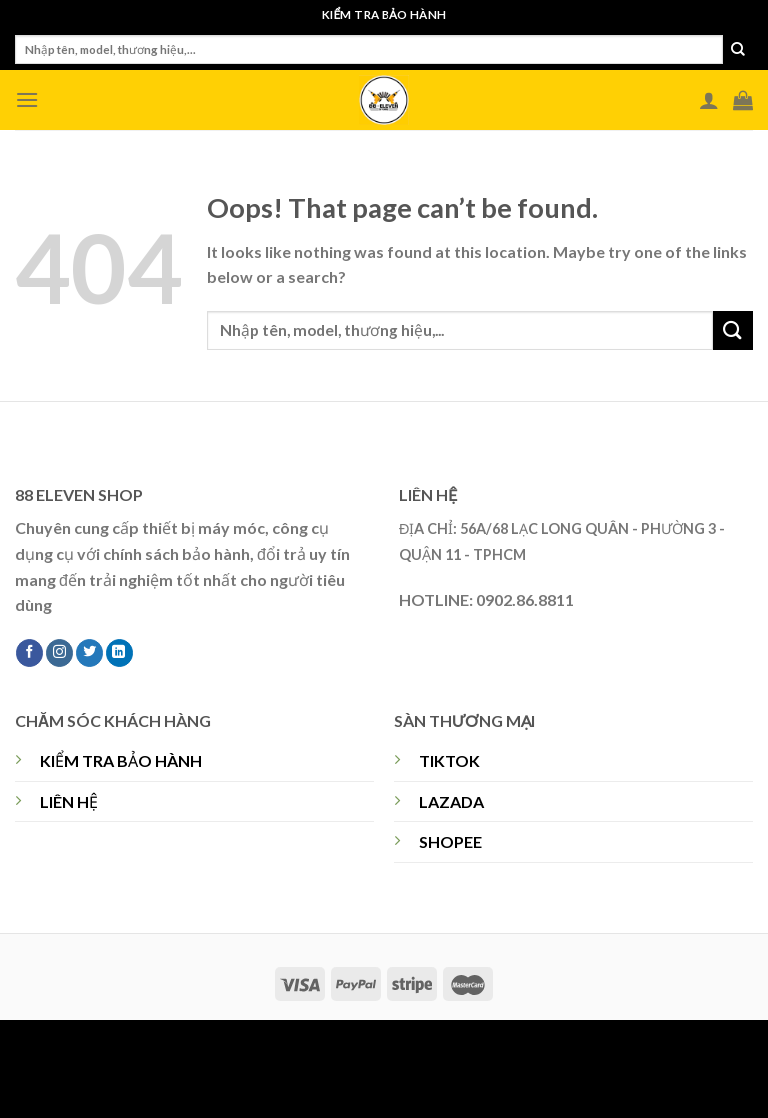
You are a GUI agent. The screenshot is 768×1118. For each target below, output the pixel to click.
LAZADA (451, 801)
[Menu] (27, 99)
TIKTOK (449, 760)
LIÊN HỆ (69, 801)
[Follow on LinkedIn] (119, 653)
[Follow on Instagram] (59, 653)
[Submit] (738, 50)
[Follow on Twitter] (89, 653)
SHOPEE (450, 841)
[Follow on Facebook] (29, 653)
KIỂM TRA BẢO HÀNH (121, 760)
